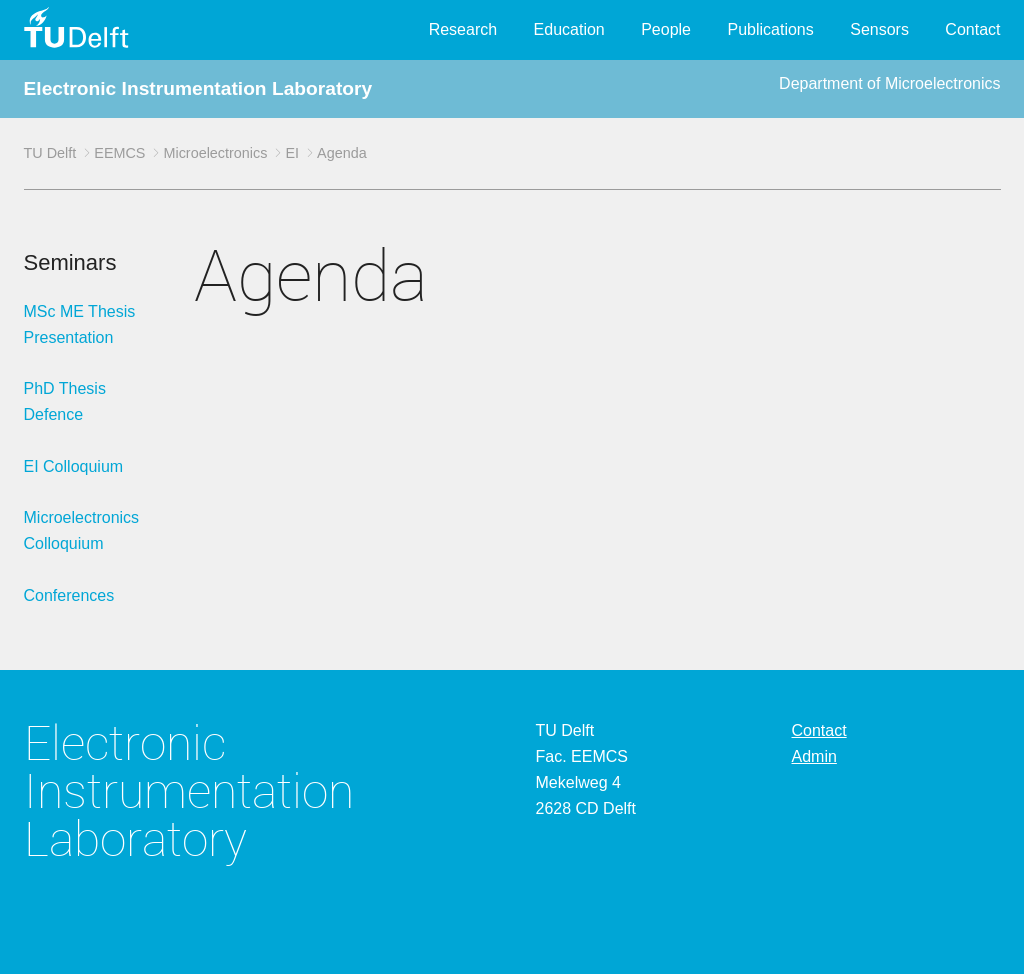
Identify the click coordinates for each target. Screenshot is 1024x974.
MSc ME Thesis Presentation (80, 324)
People (666, 29)
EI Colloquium (74, 466)
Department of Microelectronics (889, 83)
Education (569, 29)
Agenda (342, 153)
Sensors (879, 29)
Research (463, 29)
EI (292, 153)
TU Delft (50, 153)
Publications (770, 29)
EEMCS (119, 153)
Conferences (69, 595)
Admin (814, 756)
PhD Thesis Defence (65, 401)
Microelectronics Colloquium (82, 530)
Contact (972, 29)
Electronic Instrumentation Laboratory (198, 88)
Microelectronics (215, 153)
